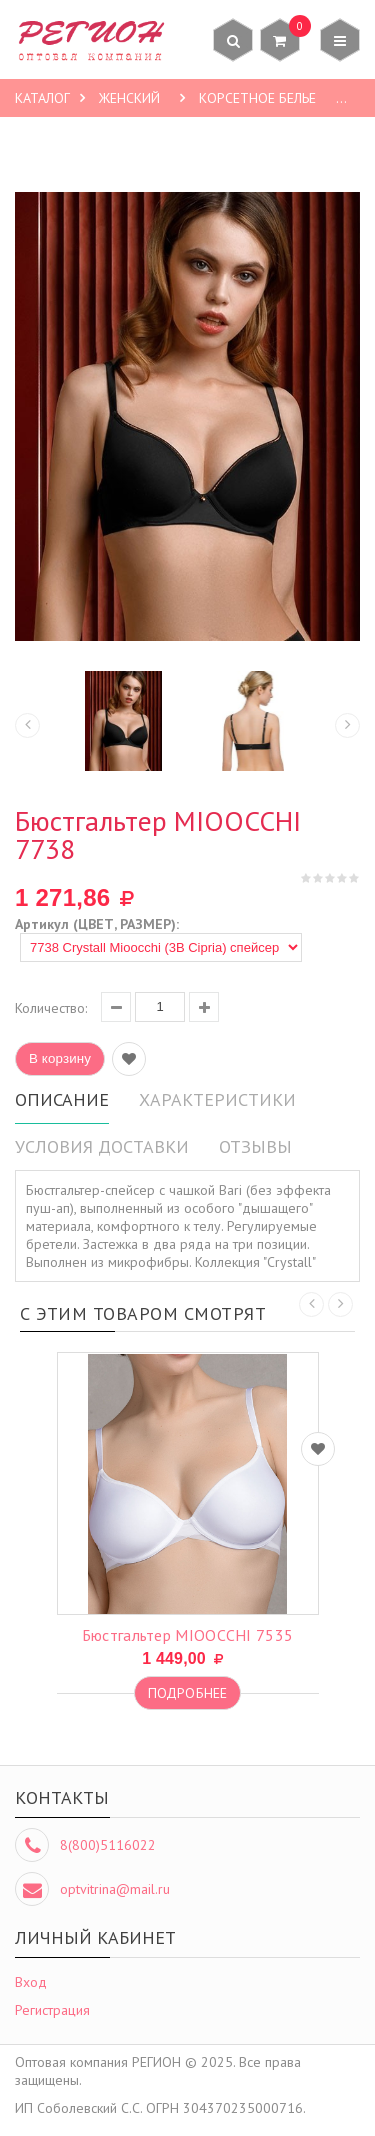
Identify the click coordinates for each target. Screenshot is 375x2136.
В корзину (60, 1058)
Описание (62, 1099)
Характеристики (217, 1099)
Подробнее (187, 1693)
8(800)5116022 (108, 1845)
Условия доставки (102, 1146)
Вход (31, 1982)
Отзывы (255, 1146)
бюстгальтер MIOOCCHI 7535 (188, 1635)
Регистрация (52, 2010)
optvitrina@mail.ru (115, 1889)
